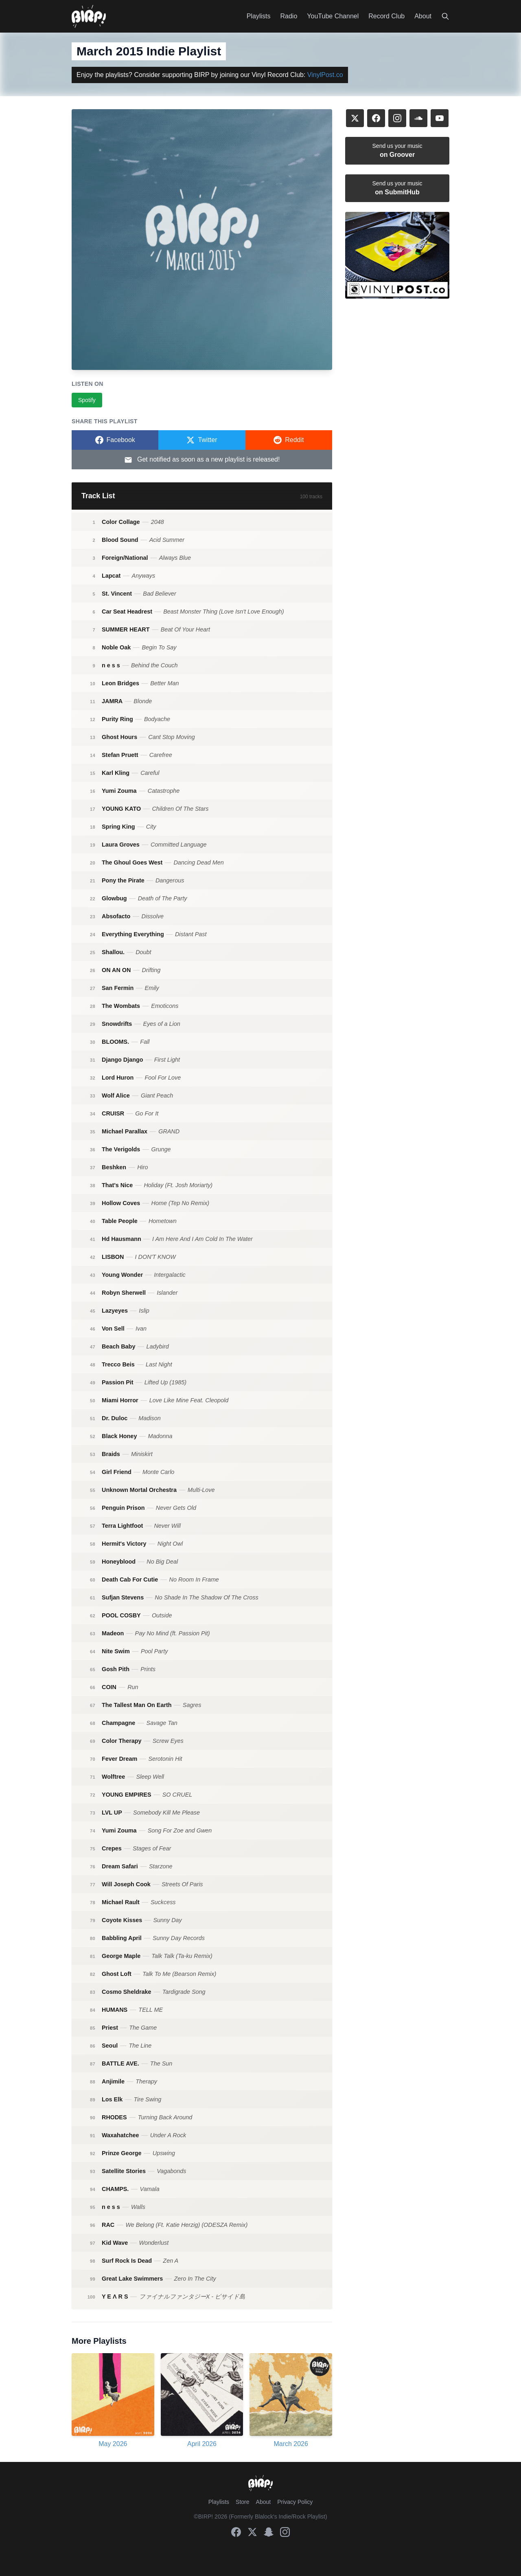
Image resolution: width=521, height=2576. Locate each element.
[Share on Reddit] (288, 440)
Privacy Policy (295, 2502)
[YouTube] (440, 118)
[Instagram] (397, 118)
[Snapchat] (269, 2532)
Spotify (87, 400)
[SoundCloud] (418, 118)
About (422, 16)
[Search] (445, 16)
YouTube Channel (333, 16)
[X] (355, 118)
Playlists (259, 16)
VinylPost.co (325, 74)
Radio (289, 16)
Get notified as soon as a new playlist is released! (202, 460)
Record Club (386, 16)
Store (242, 2502)
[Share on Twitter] (201, 440)
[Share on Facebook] (115, 440)
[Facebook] (376, 118)
